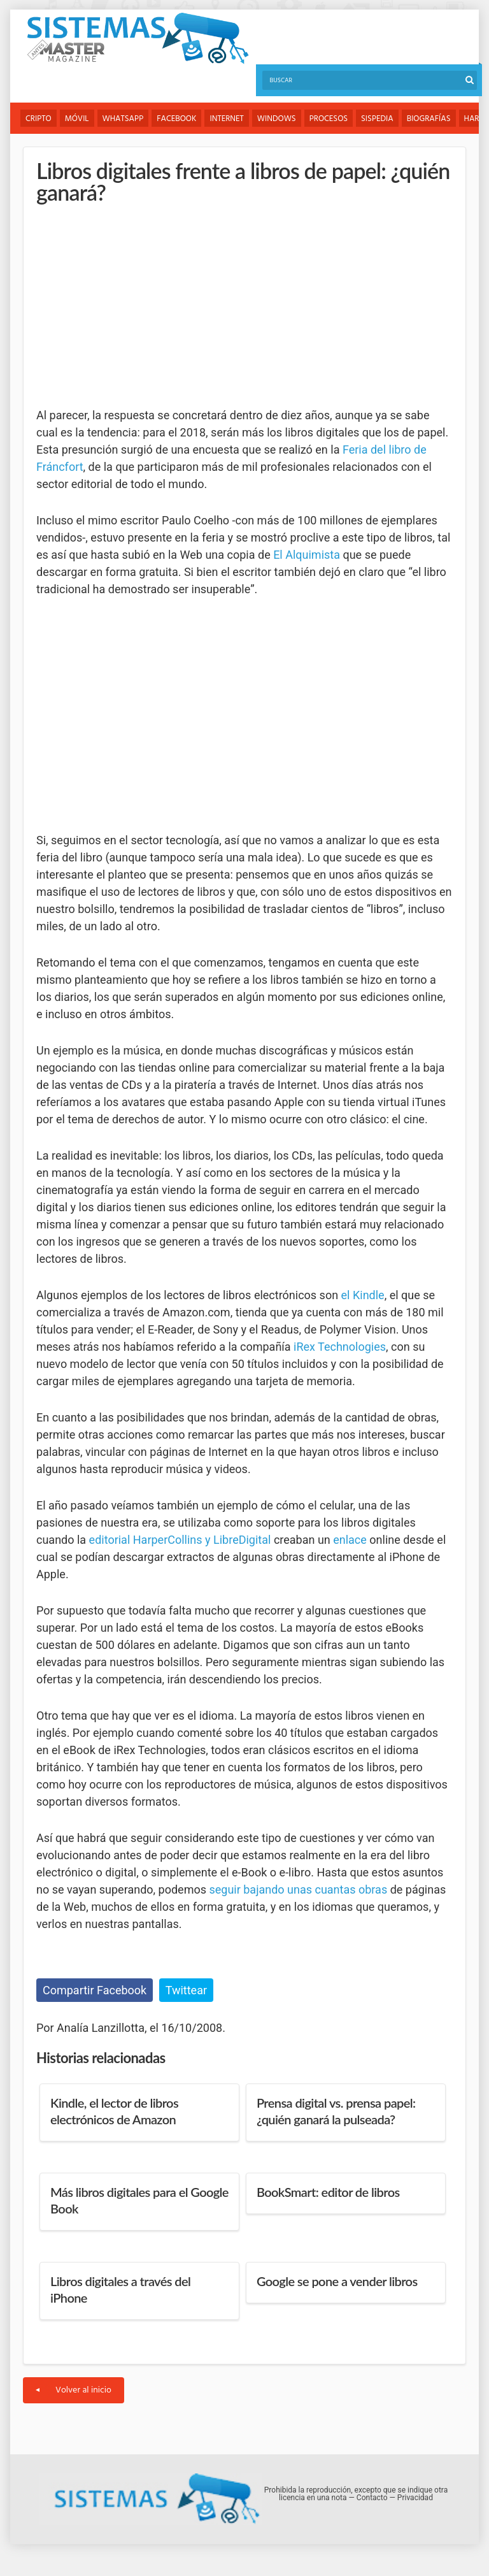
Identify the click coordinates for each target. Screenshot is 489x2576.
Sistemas (137, 38)
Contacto (372, 2497)
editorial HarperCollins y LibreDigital (180, 1539)
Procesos (328, 119)
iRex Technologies (340, 1346)
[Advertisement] (131, 305)
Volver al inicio (73, 2390)
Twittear (186, 1990)
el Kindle (363, 1295)
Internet (226, 119)
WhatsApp (123, 119)
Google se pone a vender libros (337, 2281)
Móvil (77, 119)
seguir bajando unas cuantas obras (298, 1889)
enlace (350, 1539)
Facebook (176, 119)
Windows (276, 119)
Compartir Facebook (94, 1990)
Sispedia (377, 119)
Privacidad (415, 2497)
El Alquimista (306, 554)
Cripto (38, 119)
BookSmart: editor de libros (328, 2191)
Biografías (429, 119)
